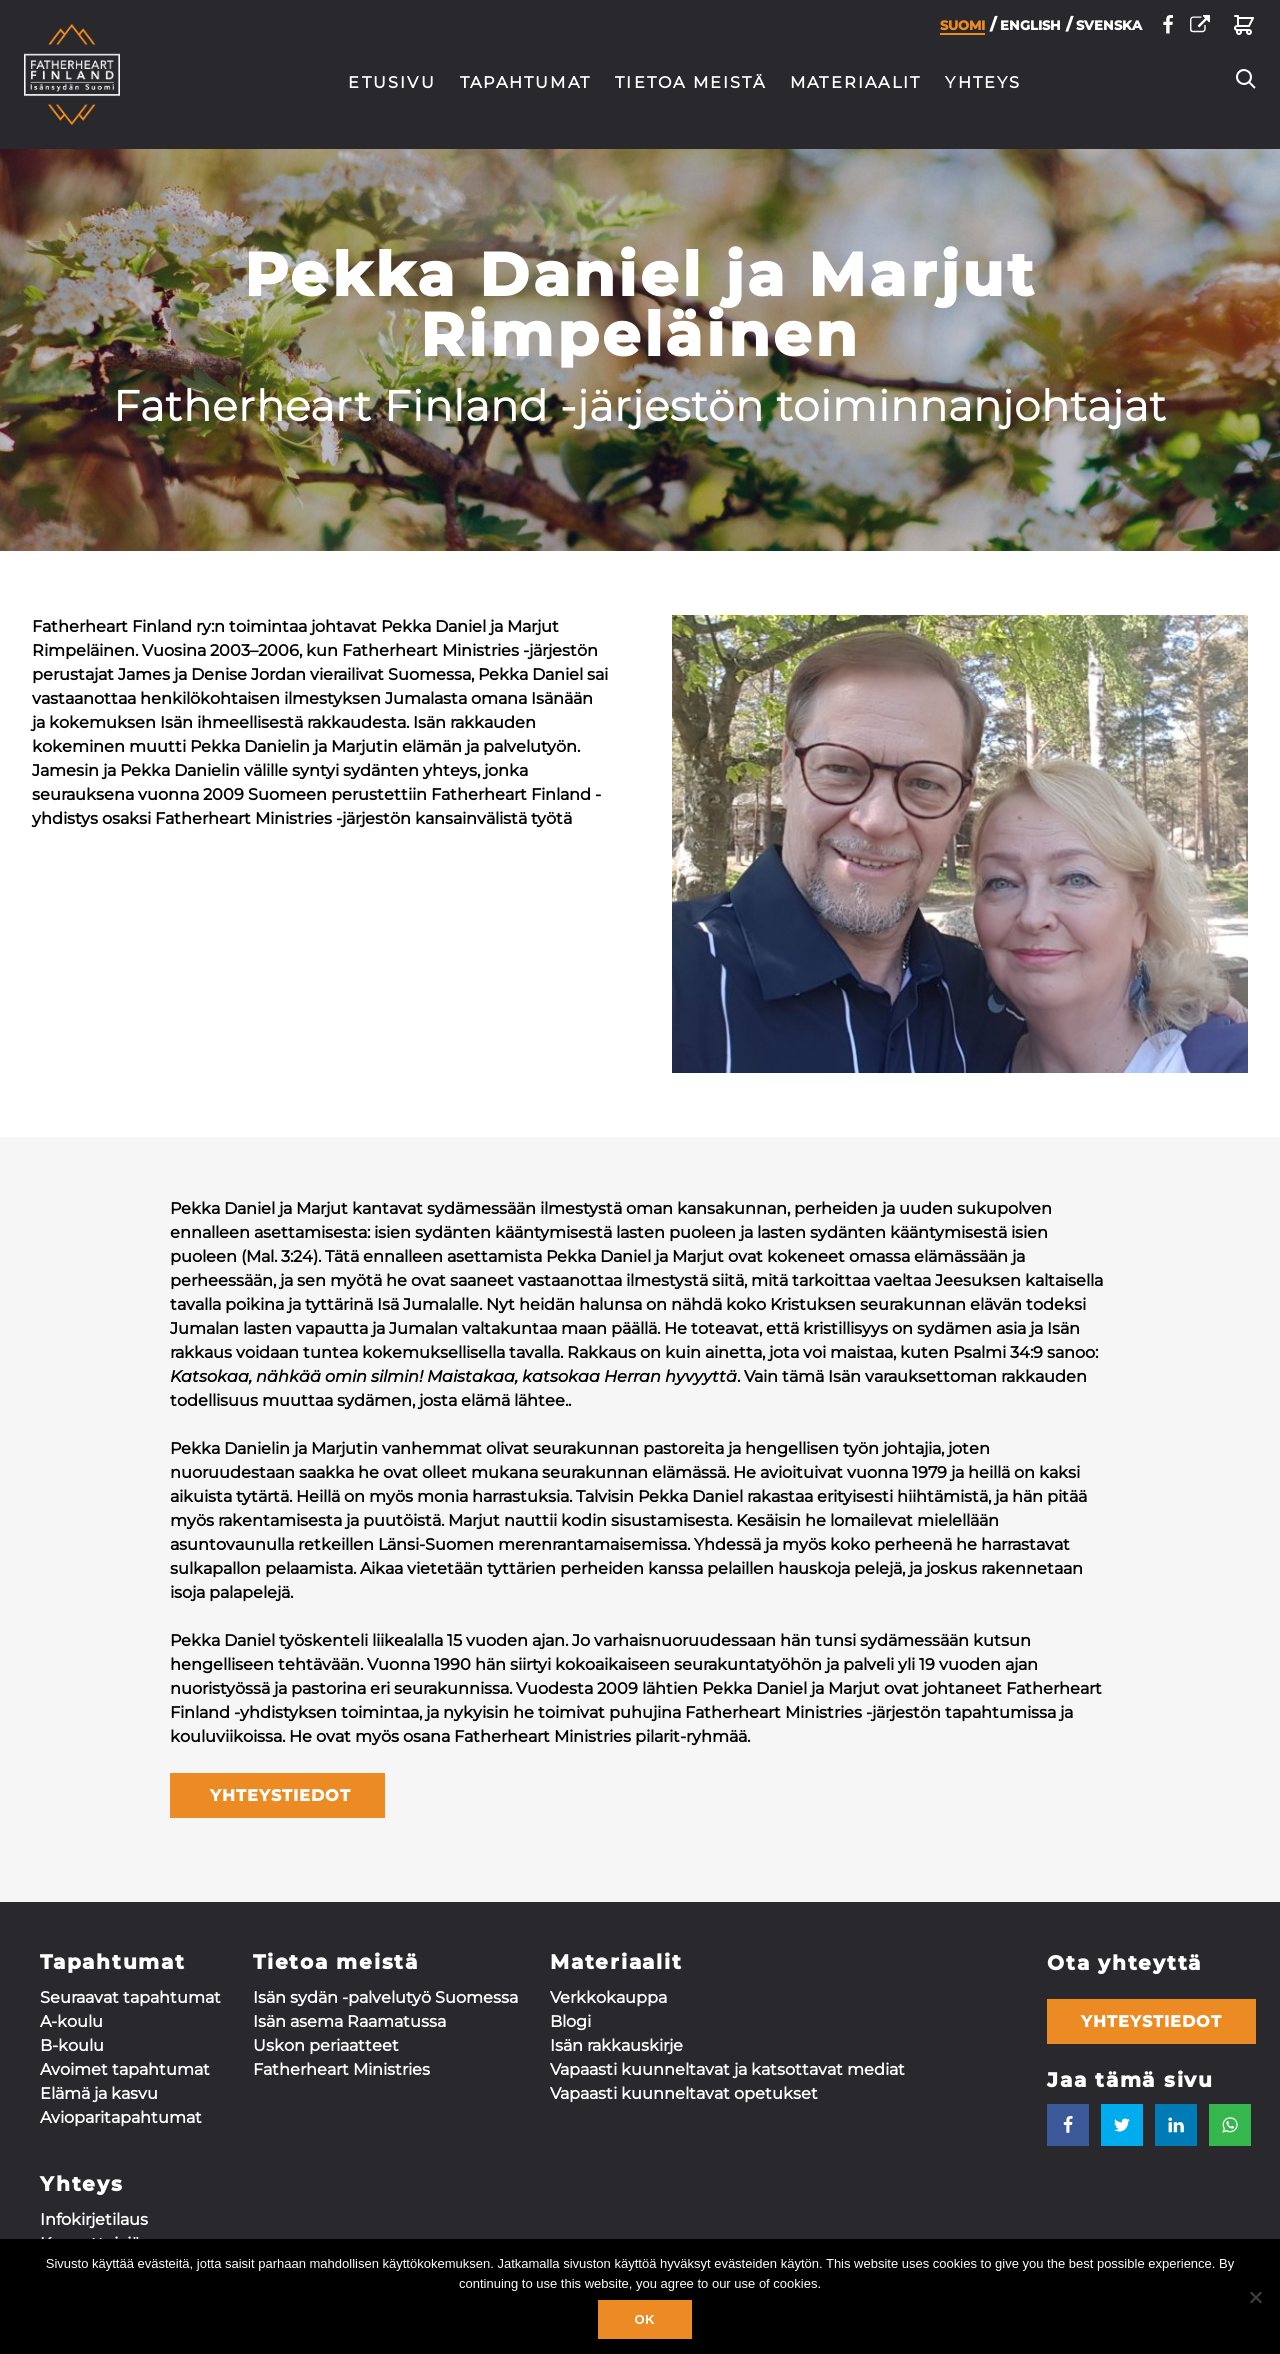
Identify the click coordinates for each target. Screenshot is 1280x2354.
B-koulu (72, 2045)
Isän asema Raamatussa (349, 2021)
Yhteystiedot (1151, 2021)
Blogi (570, 2021)
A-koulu (71, 2021)
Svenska (1109, 30)
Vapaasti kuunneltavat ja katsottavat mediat (727, 2069)
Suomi (962, 31)
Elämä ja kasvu (99, 2093)
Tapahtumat (525, 82)
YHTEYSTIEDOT (277, 1795)
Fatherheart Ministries (341, 2069)
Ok (644, 2319)
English (1030, 30)
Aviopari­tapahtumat (121, 2117)
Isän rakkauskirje (616, 2045)
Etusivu (392, 82)
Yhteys (983, 82)
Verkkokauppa (608, 1997)
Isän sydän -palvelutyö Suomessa (385, 1997)
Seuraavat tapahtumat (130, 1997)
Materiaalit (855, 82)
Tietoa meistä (690, 82)
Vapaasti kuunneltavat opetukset (684, 2093)
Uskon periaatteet (326, 2045)
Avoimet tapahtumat (125, 2069)
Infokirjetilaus (94, 2219)
